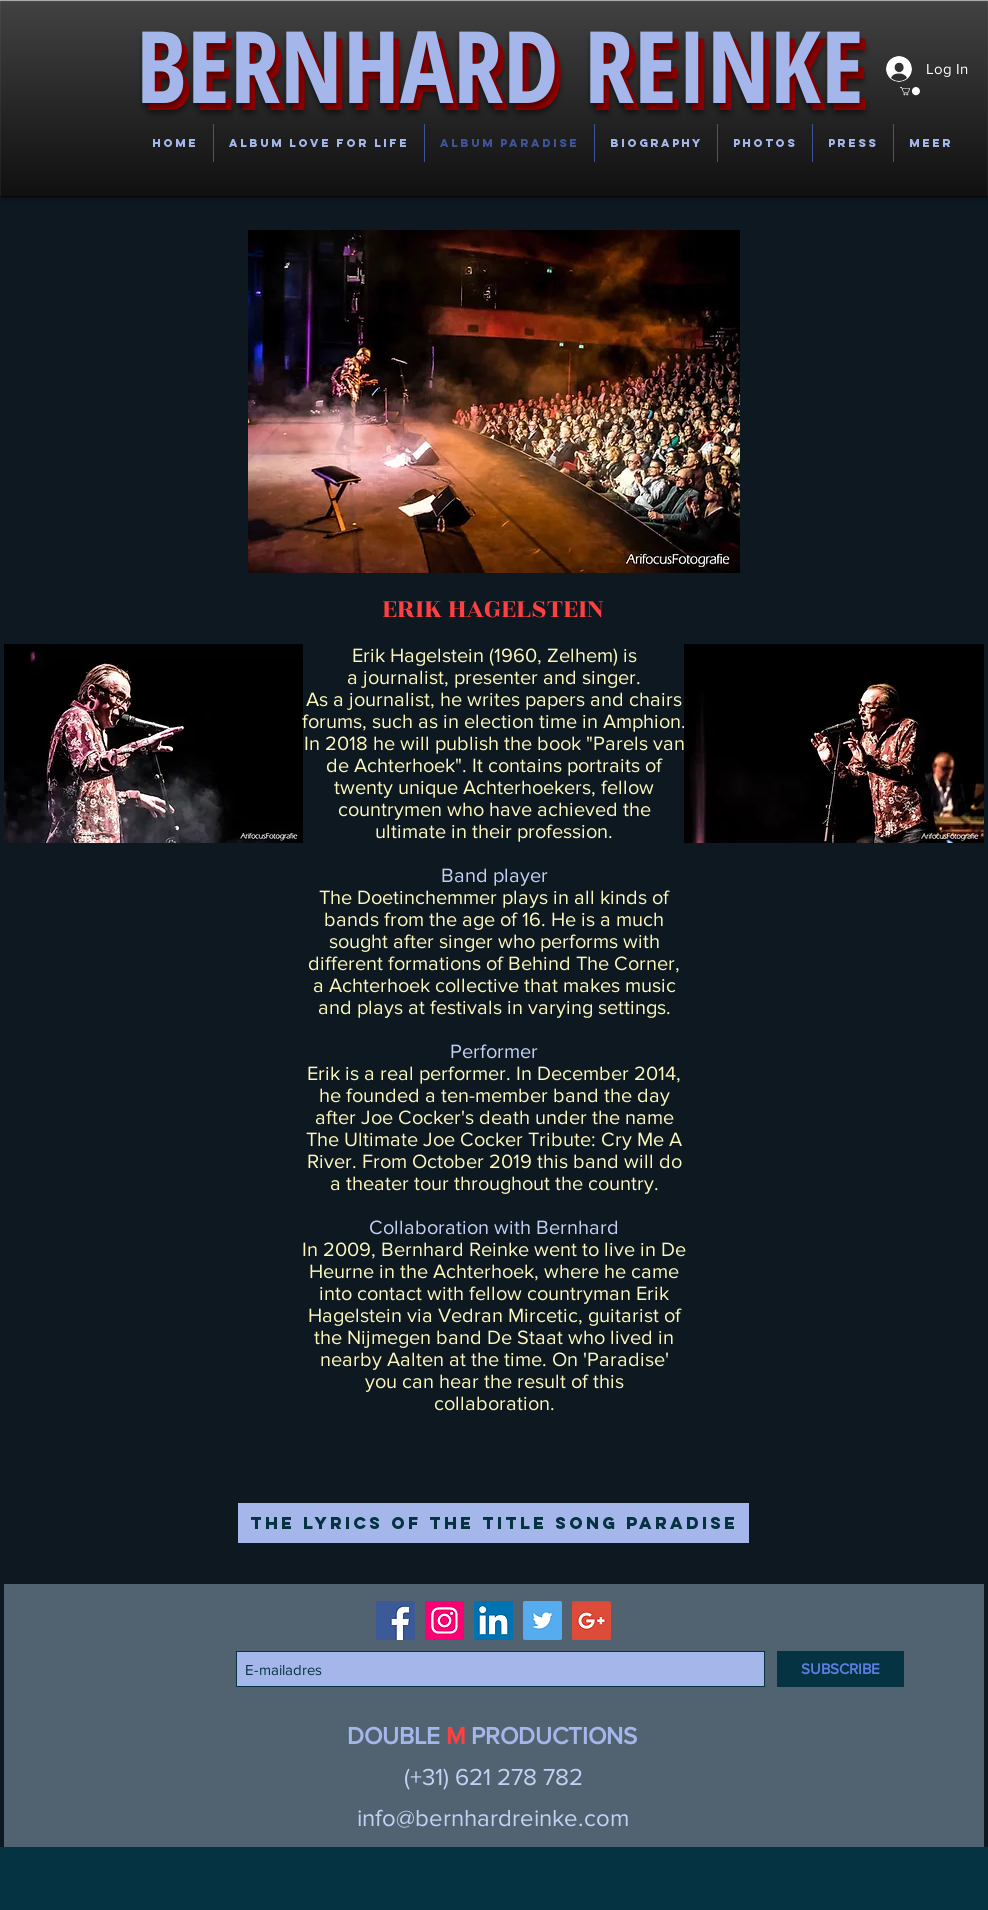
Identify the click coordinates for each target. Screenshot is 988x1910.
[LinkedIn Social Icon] (493, 1620)
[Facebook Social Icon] (395, 1620)
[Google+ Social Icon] (591, 1620)
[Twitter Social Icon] (542, 1620)
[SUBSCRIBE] (840, 1669)
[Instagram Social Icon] (444, 1620)
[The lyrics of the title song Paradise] (493, 1523)
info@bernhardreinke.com (493, 1817)
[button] (53, 78)
